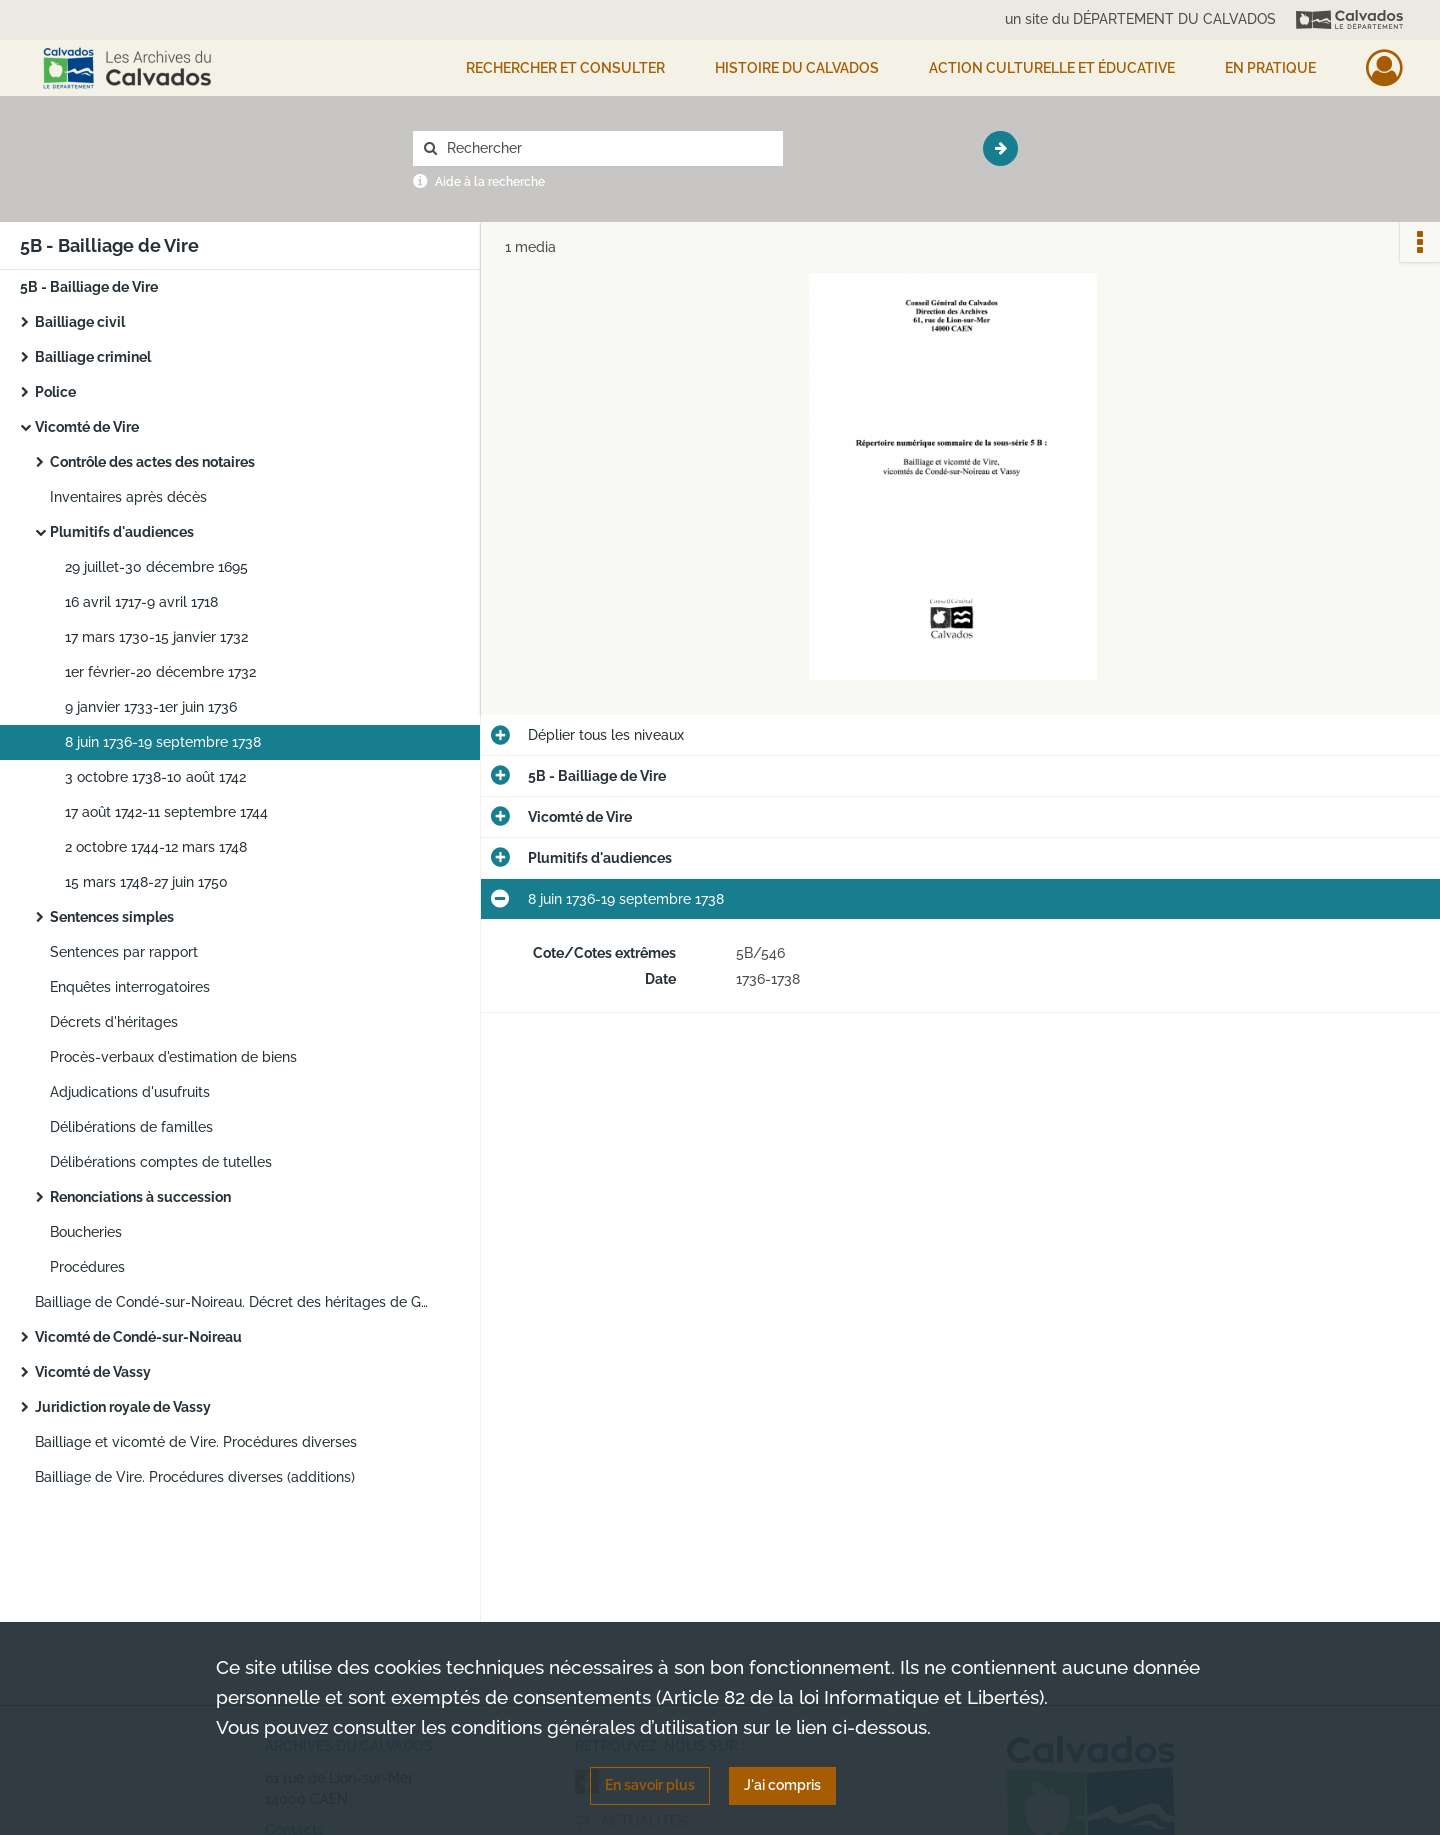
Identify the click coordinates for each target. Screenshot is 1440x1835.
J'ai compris (782, 1785)
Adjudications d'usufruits (130, 1092)
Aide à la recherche (490, 182)
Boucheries (86, 1232)
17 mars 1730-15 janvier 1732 (156, 637)
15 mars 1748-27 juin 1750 (146, 882)
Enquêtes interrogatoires (130, 987)
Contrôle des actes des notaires (152, 462)
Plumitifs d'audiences (122, 532)
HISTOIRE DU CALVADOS (797, 68)
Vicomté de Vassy (93, 1372)
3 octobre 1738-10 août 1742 (155, 777)
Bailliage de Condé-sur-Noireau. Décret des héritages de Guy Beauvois (235, 1302)
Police (55, 392)
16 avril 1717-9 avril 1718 (141, 602)
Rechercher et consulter (565, 68)
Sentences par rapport (124, 952)
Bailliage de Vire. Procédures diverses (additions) (195, 1477)
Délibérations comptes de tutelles (161, 1162)
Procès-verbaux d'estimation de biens (173, 1057)
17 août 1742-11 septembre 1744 (166, 812)
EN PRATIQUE (1270, 68)
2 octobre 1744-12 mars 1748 (156, 847)
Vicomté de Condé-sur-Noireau (138, 1337)
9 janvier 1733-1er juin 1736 (151, 707)
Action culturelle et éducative (1052, 68)
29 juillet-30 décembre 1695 (156, 567)
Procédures (87, 1267)
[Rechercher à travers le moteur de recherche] (608, 148)
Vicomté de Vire (87, 427)
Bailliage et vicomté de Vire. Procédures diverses (196, 1442)
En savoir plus (650, 1785)
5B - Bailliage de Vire (89, 287)
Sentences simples (112, 917)
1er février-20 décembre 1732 (160, 672)
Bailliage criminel (93, 357)
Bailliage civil (80, 322)
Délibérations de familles (131, 1127)
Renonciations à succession (140, 1197)
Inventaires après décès (128, 497)
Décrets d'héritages (114, 1022)
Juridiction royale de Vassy (123, 1407)
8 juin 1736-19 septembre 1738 (163, 742)
